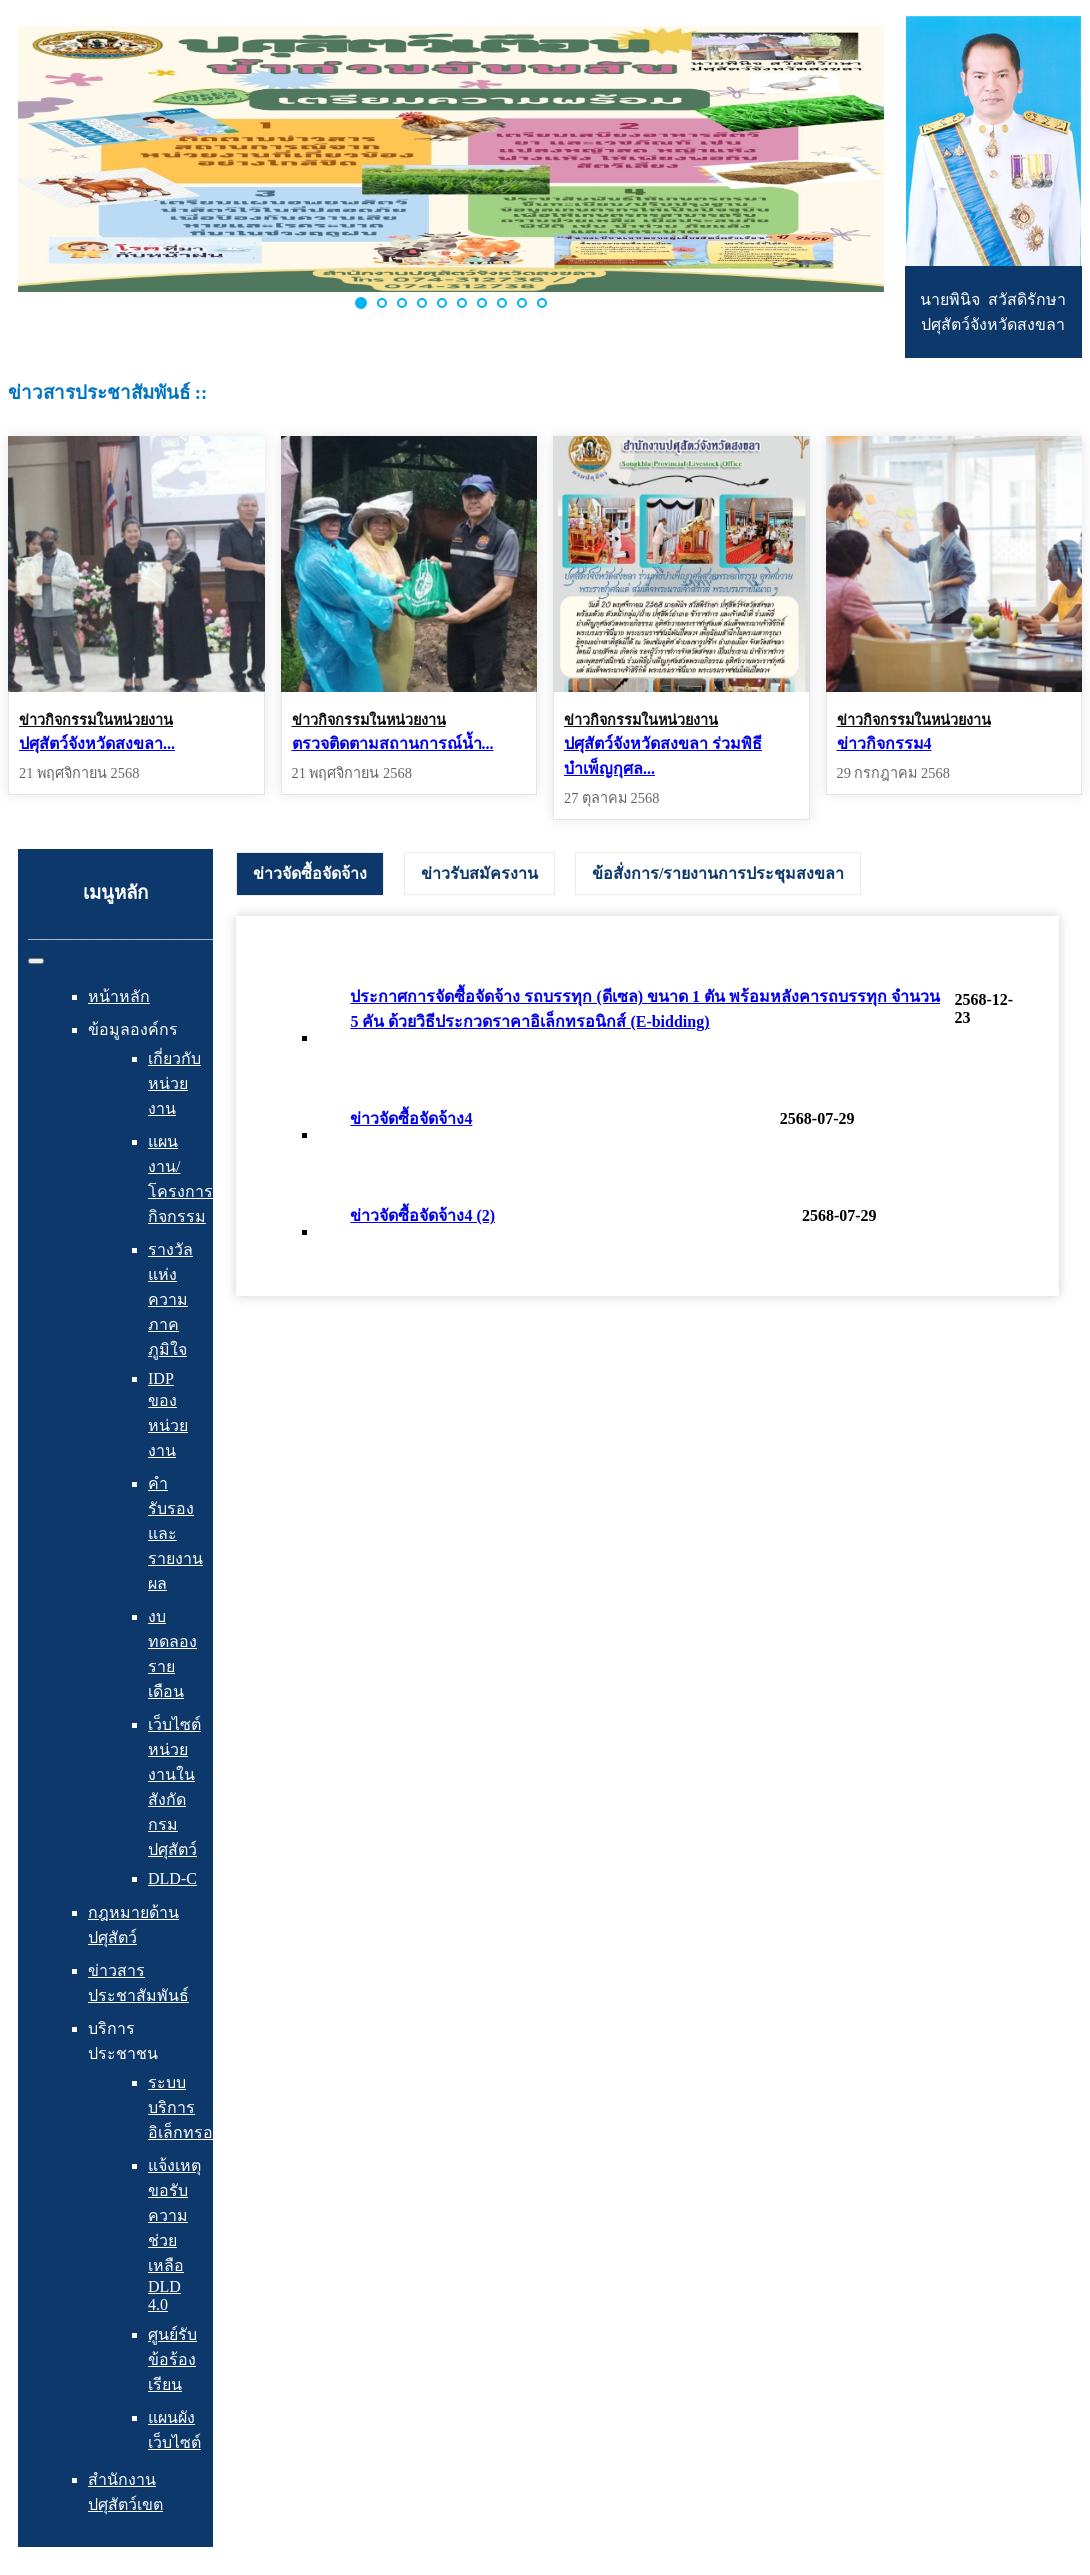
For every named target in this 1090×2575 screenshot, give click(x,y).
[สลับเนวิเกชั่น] (36, 961)
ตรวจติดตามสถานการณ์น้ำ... (393, 743)
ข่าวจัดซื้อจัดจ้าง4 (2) (422, 1215)
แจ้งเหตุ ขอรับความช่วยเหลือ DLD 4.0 (174, 2235)
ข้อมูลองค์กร (133, 1029)
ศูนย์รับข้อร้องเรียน (172, 2359)
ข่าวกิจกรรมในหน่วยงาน (96, 720)
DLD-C (172, 1878)
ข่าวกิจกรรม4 (884, 743)
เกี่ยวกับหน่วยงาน (174, 1083)
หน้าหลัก (119, 996)
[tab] (310, 874)
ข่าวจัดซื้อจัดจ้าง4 (411, 1118)
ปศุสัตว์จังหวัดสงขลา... (97, 743)
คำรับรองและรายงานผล (175, 1533)
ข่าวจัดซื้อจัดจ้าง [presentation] (310, 873)
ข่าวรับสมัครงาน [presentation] (479, 873)
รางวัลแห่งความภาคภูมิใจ (170, 1299)
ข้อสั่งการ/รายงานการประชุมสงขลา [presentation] (718, 873)
